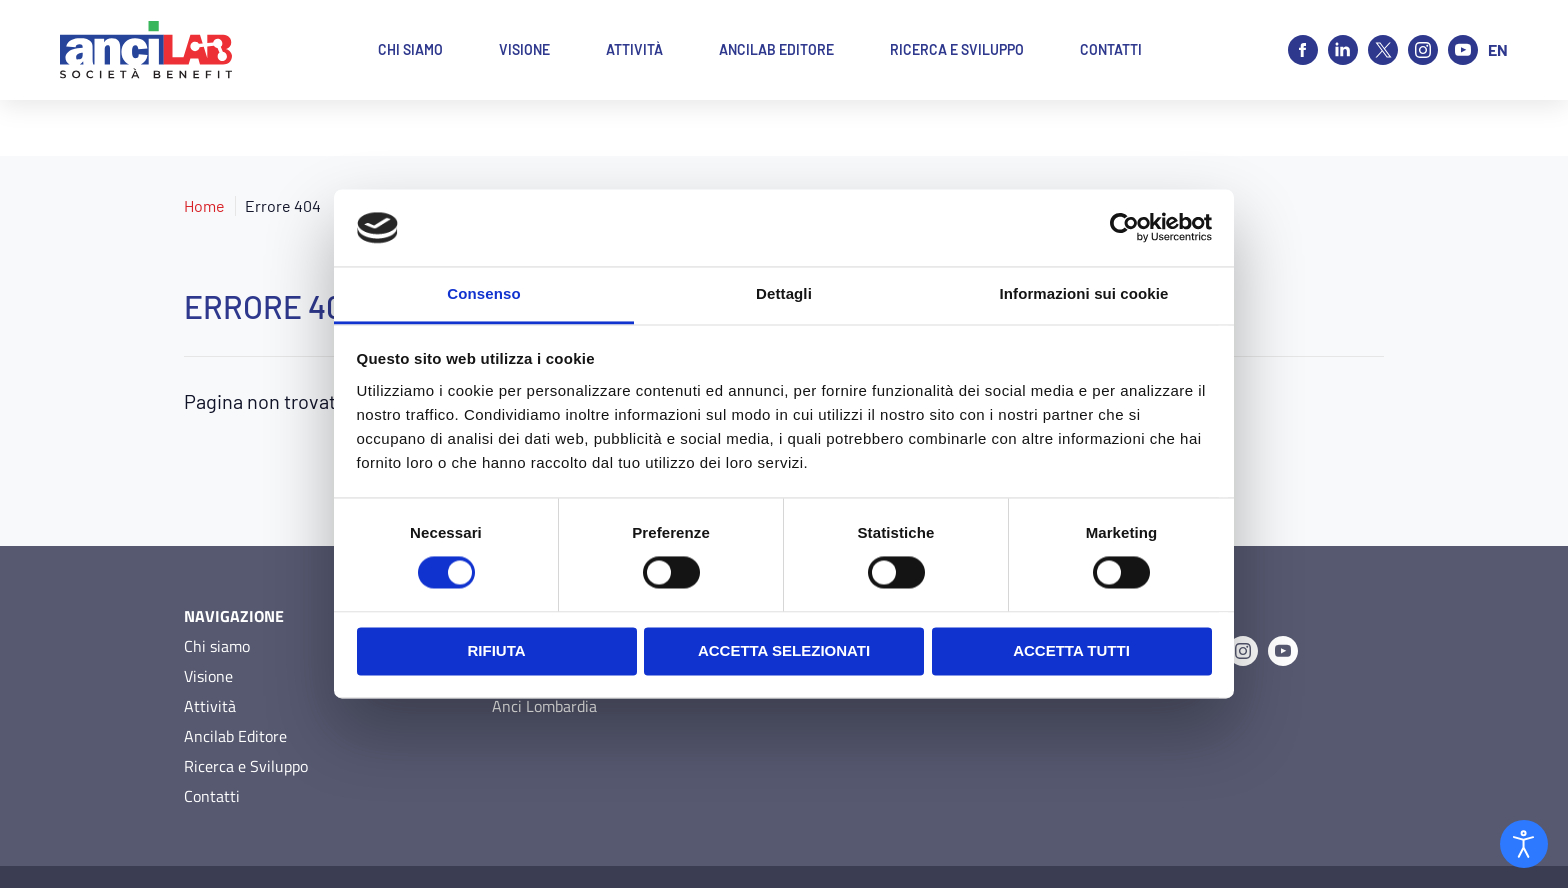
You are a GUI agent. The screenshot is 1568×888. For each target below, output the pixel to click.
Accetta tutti (1071, 650)
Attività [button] (634, 49)
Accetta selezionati (784, 650)
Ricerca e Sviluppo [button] (957, 49)
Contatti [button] (1111, 49)
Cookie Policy (322, 849)
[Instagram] (1423, 50)
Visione (208, 620)
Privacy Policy (224, 849)
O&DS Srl (1356, 849)
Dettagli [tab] (784, 293)
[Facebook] (1303, 50)
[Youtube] (1463, 50)
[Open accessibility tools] (1524, 844)
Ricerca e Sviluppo (246, 710)
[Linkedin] (1343, 50)
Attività (210, 650)
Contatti (212, 740)
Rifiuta (496, 650)
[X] (1383, 50)
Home (204, 149)
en (1498, 49)
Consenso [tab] (483, 293)
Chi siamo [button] (410, 49)
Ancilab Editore (235, 680)
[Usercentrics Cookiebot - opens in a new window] (1124, 228)
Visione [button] (524, 49)
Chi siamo (217, 590)
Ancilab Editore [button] (776, 49)
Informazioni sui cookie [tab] (1084, 293)
